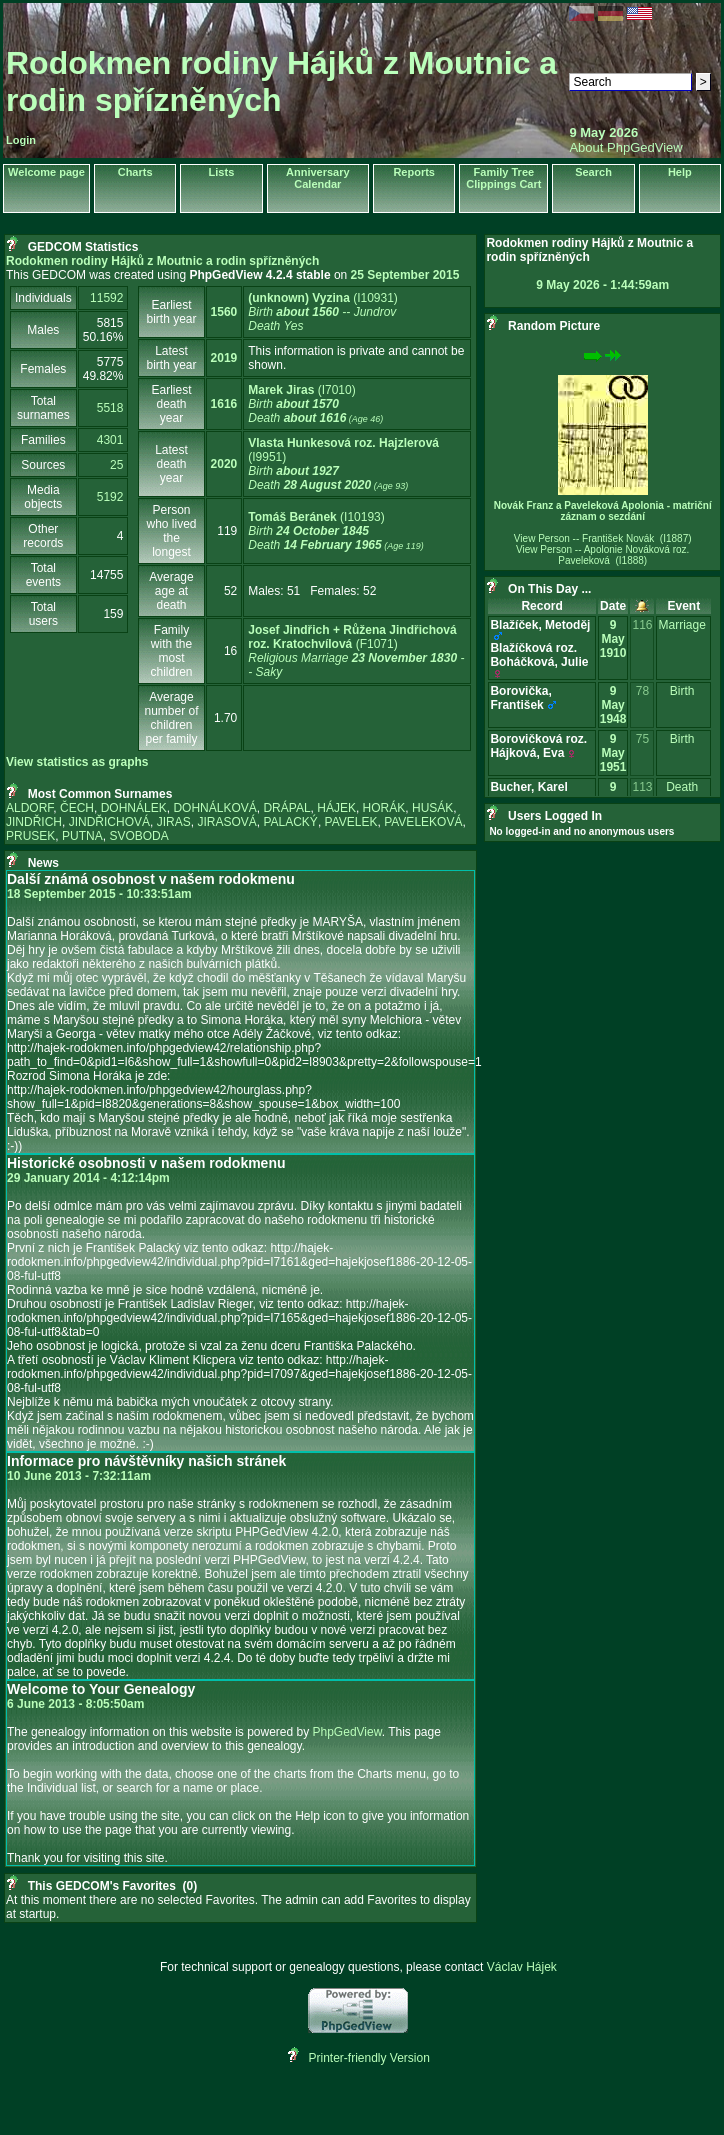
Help (680, 172)
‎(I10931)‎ (323, 312)
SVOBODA (138, 836)
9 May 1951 (613, 753)
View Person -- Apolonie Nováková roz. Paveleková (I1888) (602, 555)
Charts (135, 172)
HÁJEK (336, 808)
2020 (224, 464)
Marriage (681, 625)
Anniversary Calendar (318, 178)
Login (21, 140)
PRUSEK (30, 836)
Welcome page (46, 172)
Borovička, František (520, 698)
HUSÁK (432, 808)
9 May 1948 (613, 705)
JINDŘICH (34, 822)
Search (593, 172)
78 (642, 691)
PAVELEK (351, 822)
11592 (106, 298)
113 (642, 787)
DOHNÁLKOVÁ (214, 808)
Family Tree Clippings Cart (503, 178)
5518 (110, 408)
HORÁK (384, 808)
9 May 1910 (613, 639)
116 (642, 625)
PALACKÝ (290, 822)
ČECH (77, 808)
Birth (682, 691)
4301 (110, 440)
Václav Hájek (522, 1967)
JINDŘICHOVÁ (109, 822)
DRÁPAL (286, 808)
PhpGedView (347, 1732)
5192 (110, 497)
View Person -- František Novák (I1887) (603, 538)
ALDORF (29, 808)
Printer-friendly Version (369, 2058)
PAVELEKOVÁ (423, 822)
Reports (414, 172)
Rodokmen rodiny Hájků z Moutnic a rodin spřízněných (281, 81)
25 (116, 465)
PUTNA (82, 836)
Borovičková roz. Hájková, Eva (538, 746)
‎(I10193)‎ (335, 531)
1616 (224, 404)
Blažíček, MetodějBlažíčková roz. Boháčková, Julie (540, 648)
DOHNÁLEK (134, 808)
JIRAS (174, 822)
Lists (222, 172)
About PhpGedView (625, 147)
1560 (224, 312)
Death (682, 787)
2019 (224, 358)
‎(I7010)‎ (315, 404)
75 (642, 739)
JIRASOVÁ (226, 822)
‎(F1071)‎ (356, 651)
